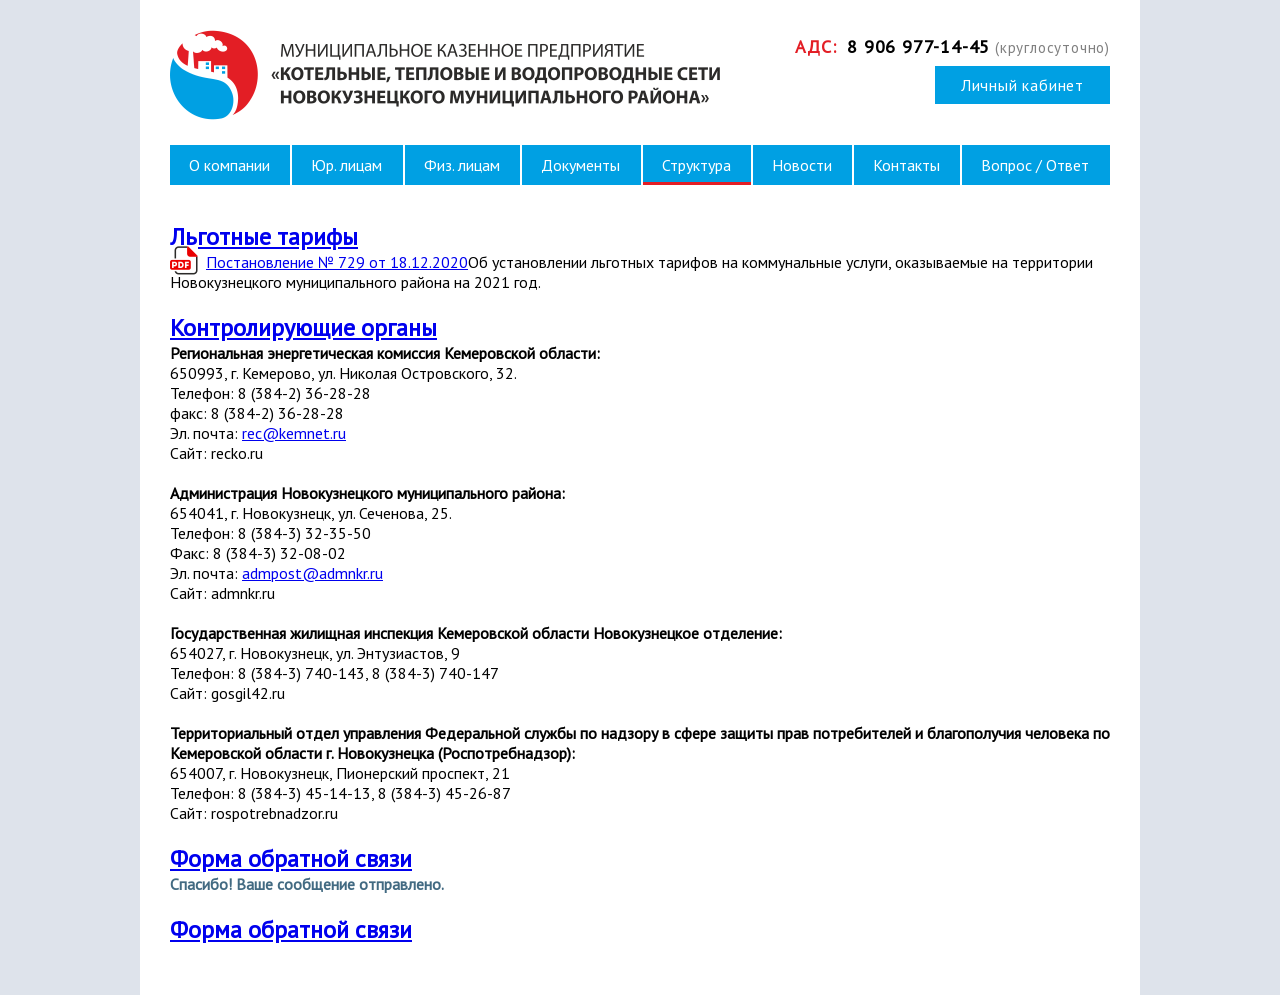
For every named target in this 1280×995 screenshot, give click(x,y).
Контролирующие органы (303, 327)
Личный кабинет (1022, 85)
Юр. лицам (346, 165)
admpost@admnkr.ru (312, 573)
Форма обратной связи (291, 858)
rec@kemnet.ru (294, 433)
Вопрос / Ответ (1035, 165)
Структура (696, 165)
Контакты (906, 165)
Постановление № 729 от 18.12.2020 (337, 262)
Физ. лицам (462, 165)
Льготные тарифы (264, 236)
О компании (229, 165)
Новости (802, 165)
